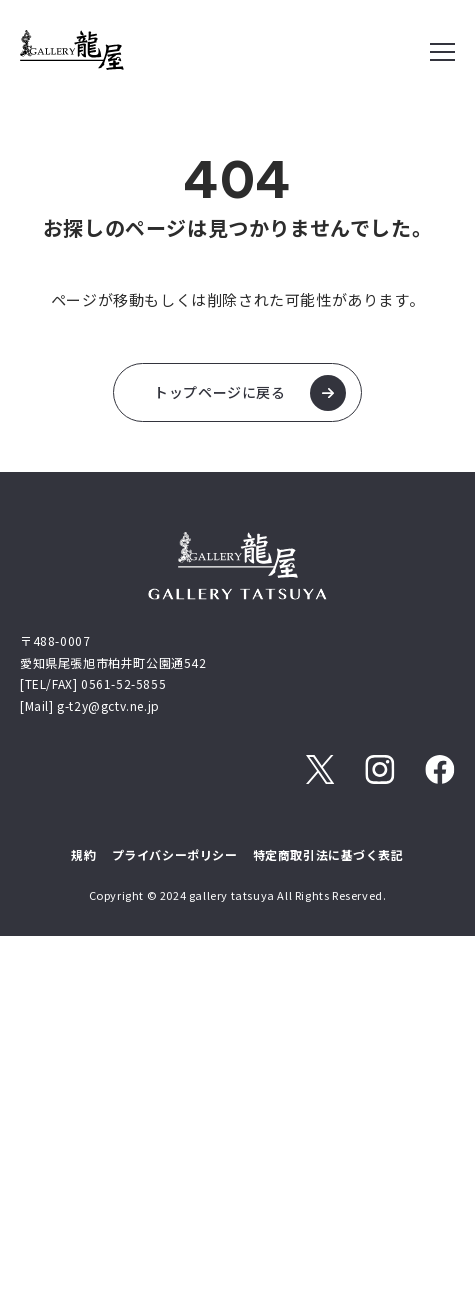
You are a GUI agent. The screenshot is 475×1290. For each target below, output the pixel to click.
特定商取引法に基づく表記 (328, 854)
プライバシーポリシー (175, 854)
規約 (83, 854)
